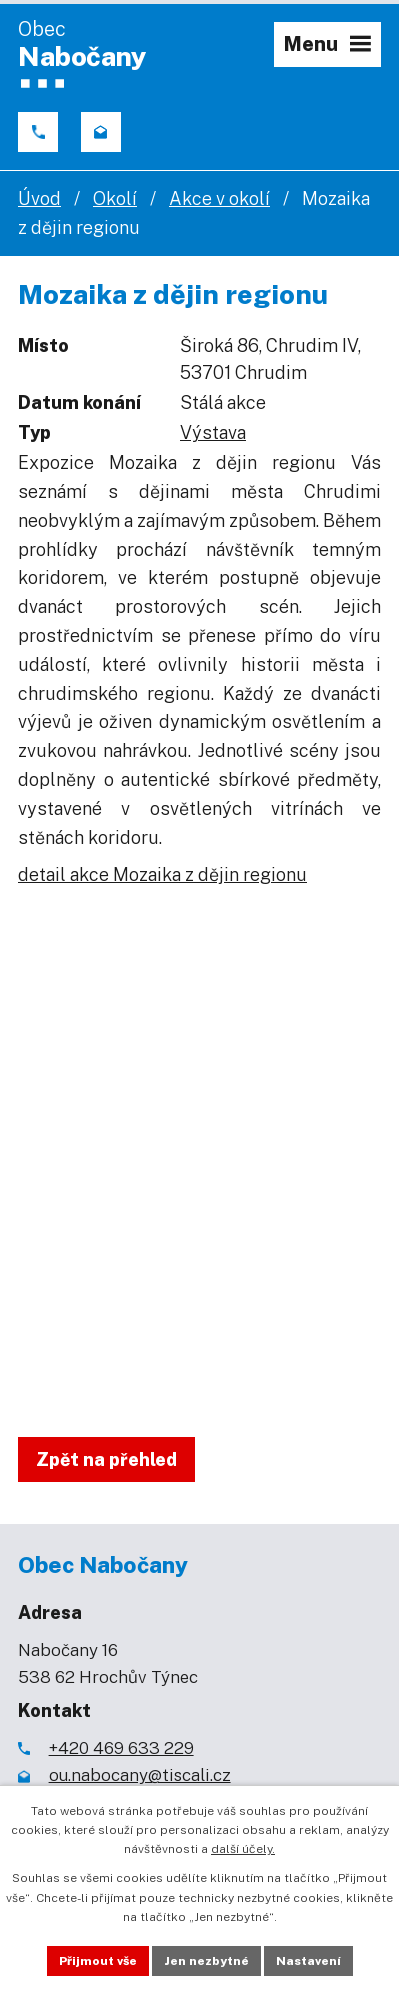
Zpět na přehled (106, 1459)
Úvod (39, 198)
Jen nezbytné (206, 1961)
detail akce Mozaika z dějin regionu (162, 874)
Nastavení (308, 1961)
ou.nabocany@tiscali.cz (140, 1775)
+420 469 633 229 (121, 1748)
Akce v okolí (219, 198)
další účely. (243, 1849)
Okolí (115, 198)
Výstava (213, 432)
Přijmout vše (98, 1961)
